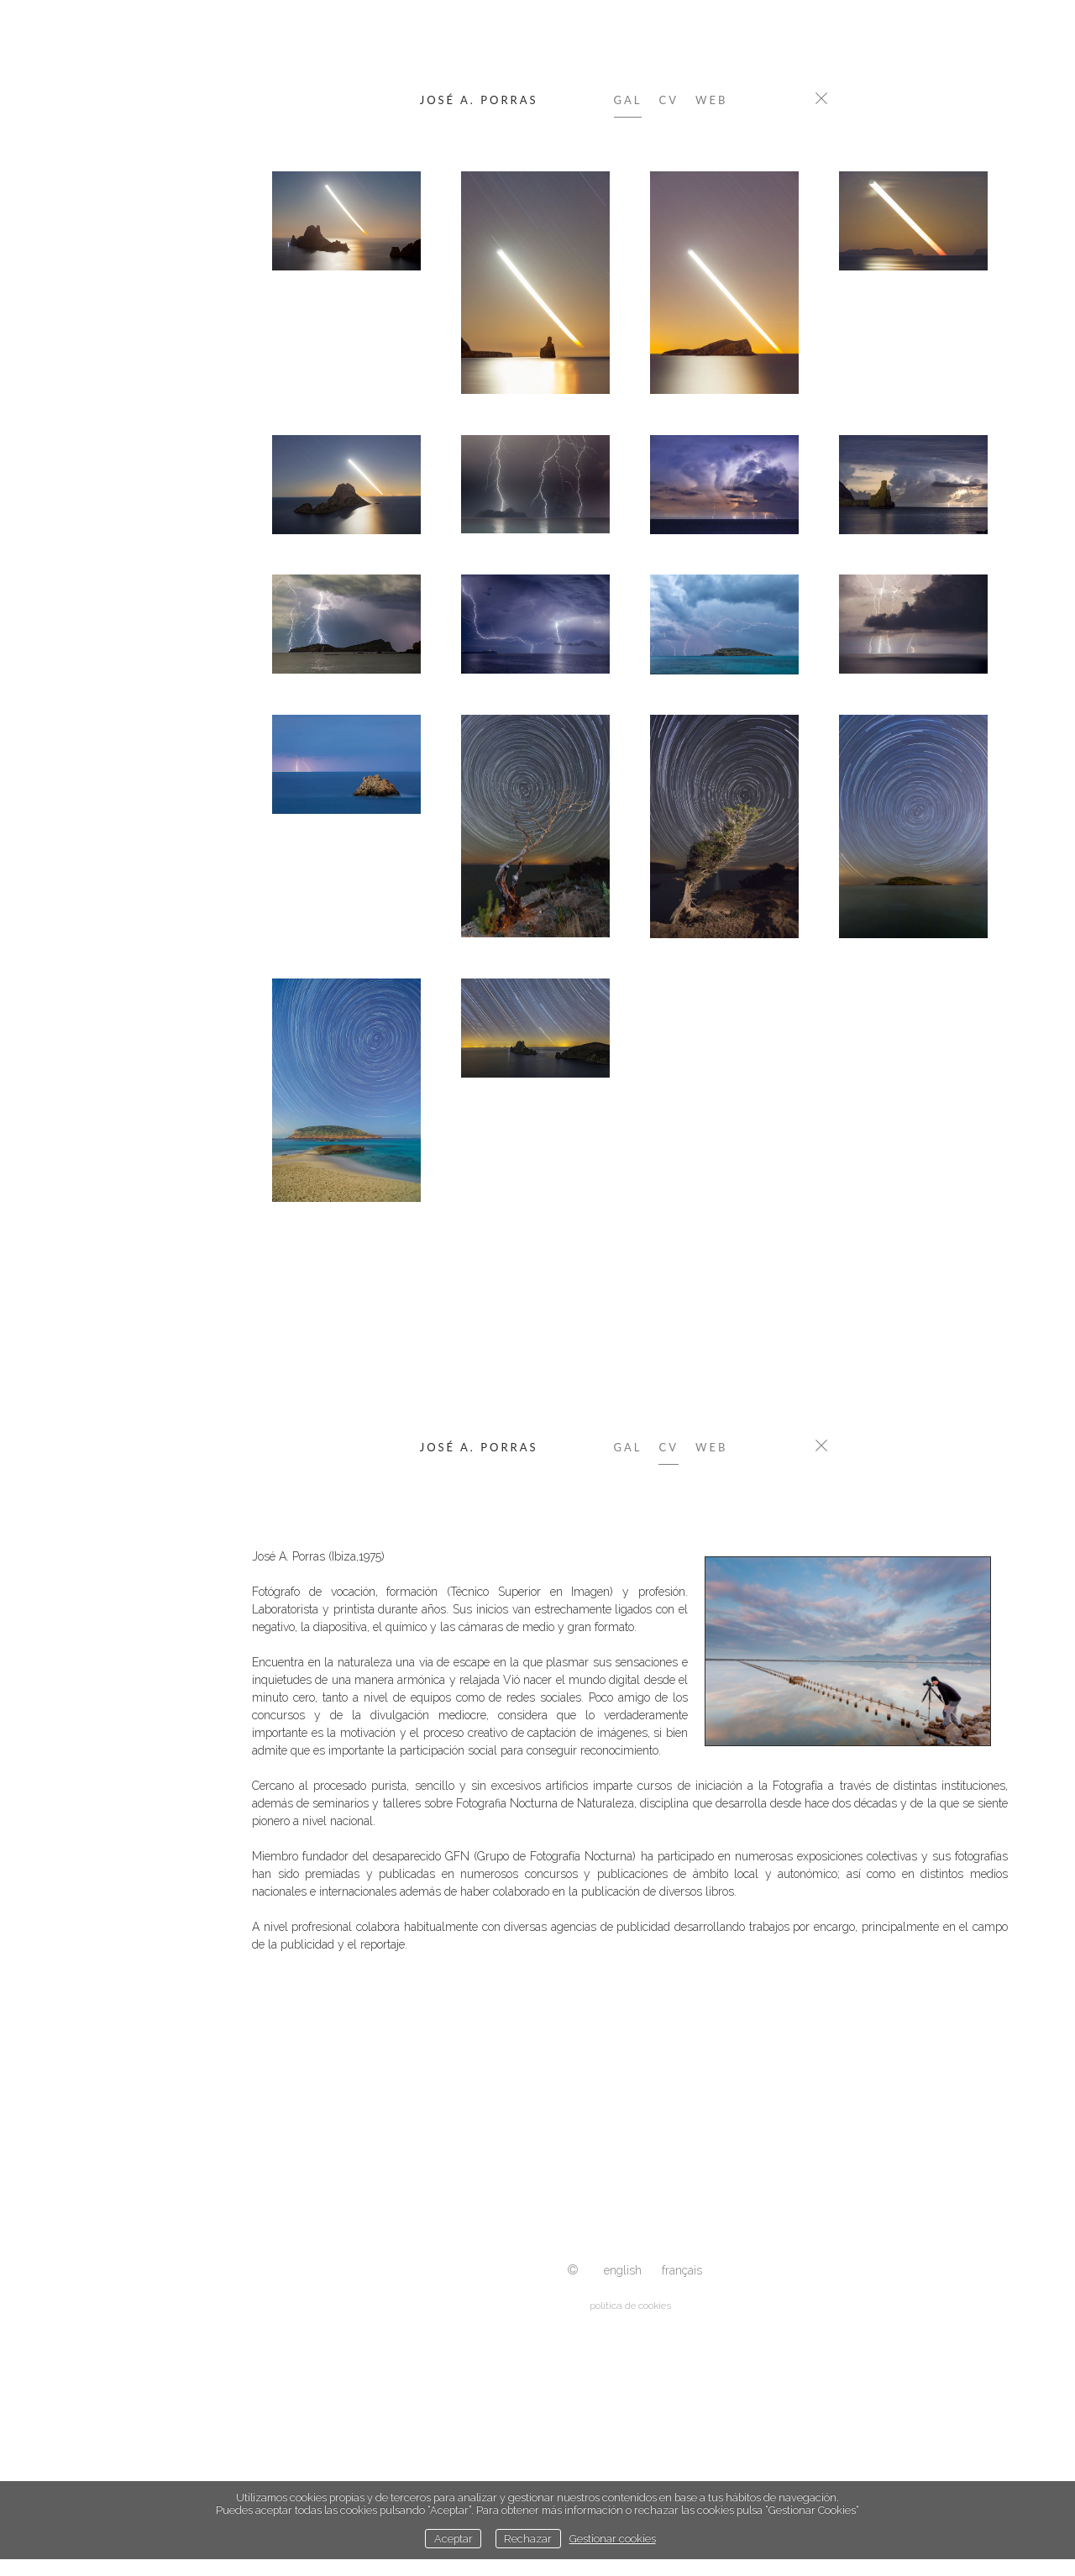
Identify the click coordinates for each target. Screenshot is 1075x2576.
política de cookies (630, 2305)
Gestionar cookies (612, 2538)
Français (682, 2270)
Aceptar (453, 2538)
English (623, 2270)
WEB (711, 100)
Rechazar (528, 2538)
